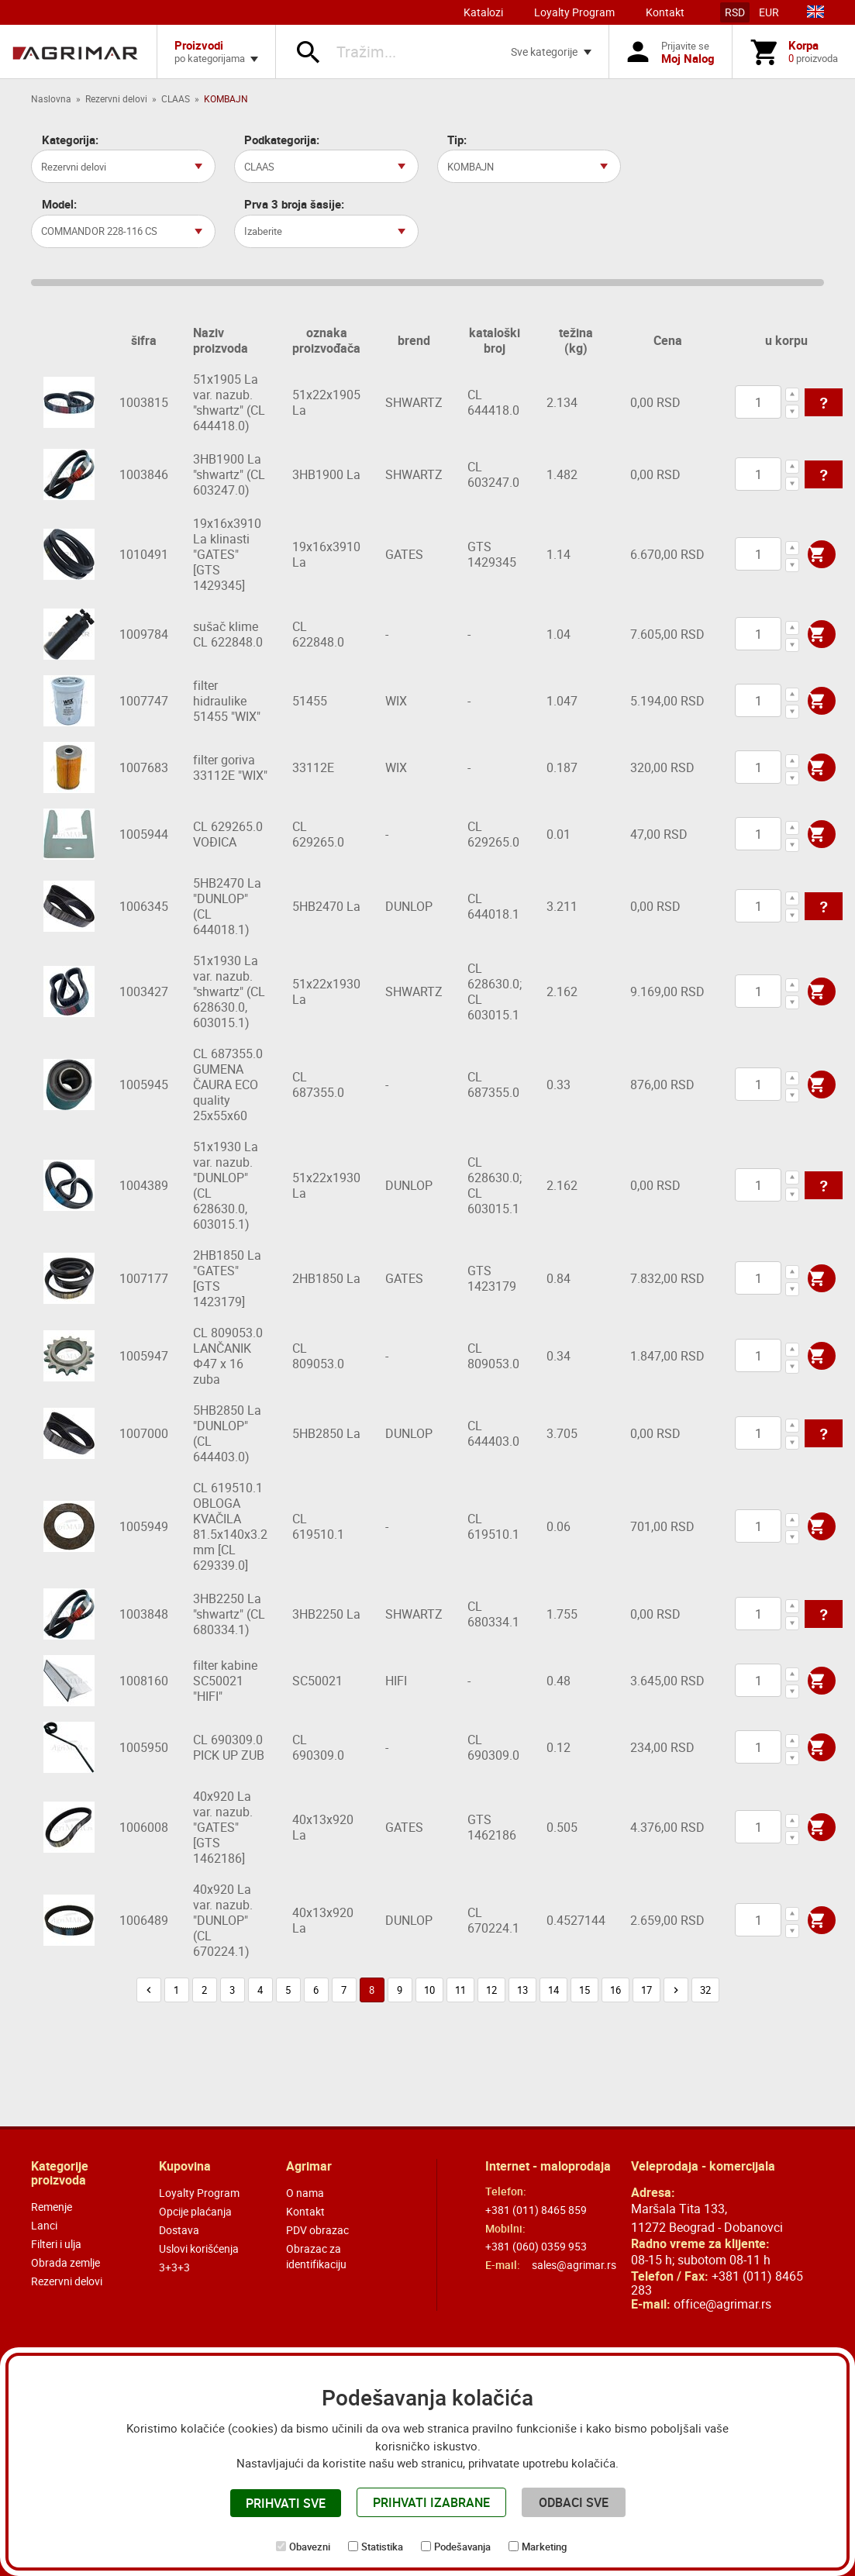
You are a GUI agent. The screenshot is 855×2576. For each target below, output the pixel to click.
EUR (769, 12)
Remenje (51, 2206)
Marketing (544, 2546)
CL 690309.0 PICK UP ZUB (228, 1747)
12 (491, 1990)
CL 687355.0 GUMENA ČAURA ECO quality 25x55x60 (228, 1084)
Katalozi (483, 12)
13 (522, 1990)
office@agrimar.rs (722, 2303)
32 (705, 1990)
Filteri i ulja (56, 2243)
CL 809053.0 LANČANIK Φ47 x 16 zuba (228, 1356)
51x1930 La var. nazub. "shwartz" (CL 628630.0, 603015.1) (229, 991)
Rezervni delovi (116, 98)
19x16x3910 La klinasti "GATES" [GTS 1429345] (227, 554)
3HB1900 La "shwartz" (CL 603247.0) (229, 474)
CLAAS (175, 98)
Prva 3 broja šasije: (294, 204)
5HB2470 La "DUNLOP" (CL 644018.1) (227, 906)
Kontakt (665, 12)
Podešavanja (462, 2546)
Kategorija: (70, 140)
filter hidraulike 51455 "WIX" (226, 701)
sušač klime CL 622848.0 (228, 634)
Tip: (457, 140)
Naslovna (51, 98)
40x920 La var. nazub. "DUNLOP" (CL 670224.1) (223, 1920)
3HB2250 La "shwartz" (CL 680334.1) (229, 1614)
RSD (735, 12)
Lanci (44, 2225)
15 (584, 1990)
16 (615, 1990)
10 (429, 1990)
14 (553, 1990)
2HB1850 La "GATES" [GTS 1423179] (227, 1278)
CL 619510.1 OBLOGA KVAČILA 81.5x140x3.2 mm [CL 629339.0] (230, 1526)
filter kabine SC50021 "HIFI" (225, 1681)
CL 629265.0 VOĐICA (228, 834)
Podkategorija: (281, 140)
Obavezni (309, 2546)
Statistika (382, 2546)
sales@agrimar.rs (574, 2264)
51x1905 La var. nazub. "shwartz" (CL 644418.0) (229, 402)
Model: (59, 204)
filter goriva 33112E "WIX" (230, 767)
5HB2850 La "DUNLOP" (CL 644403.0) (227, 1433)
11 (460, 1990)
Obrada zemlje (65, 2262)
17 (646, 1990)
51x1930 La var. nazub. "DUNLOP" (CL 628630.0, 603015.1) (225, 1185)
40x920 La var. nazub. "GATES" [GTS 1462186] (223, 1827)
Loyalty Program (574, 12)
